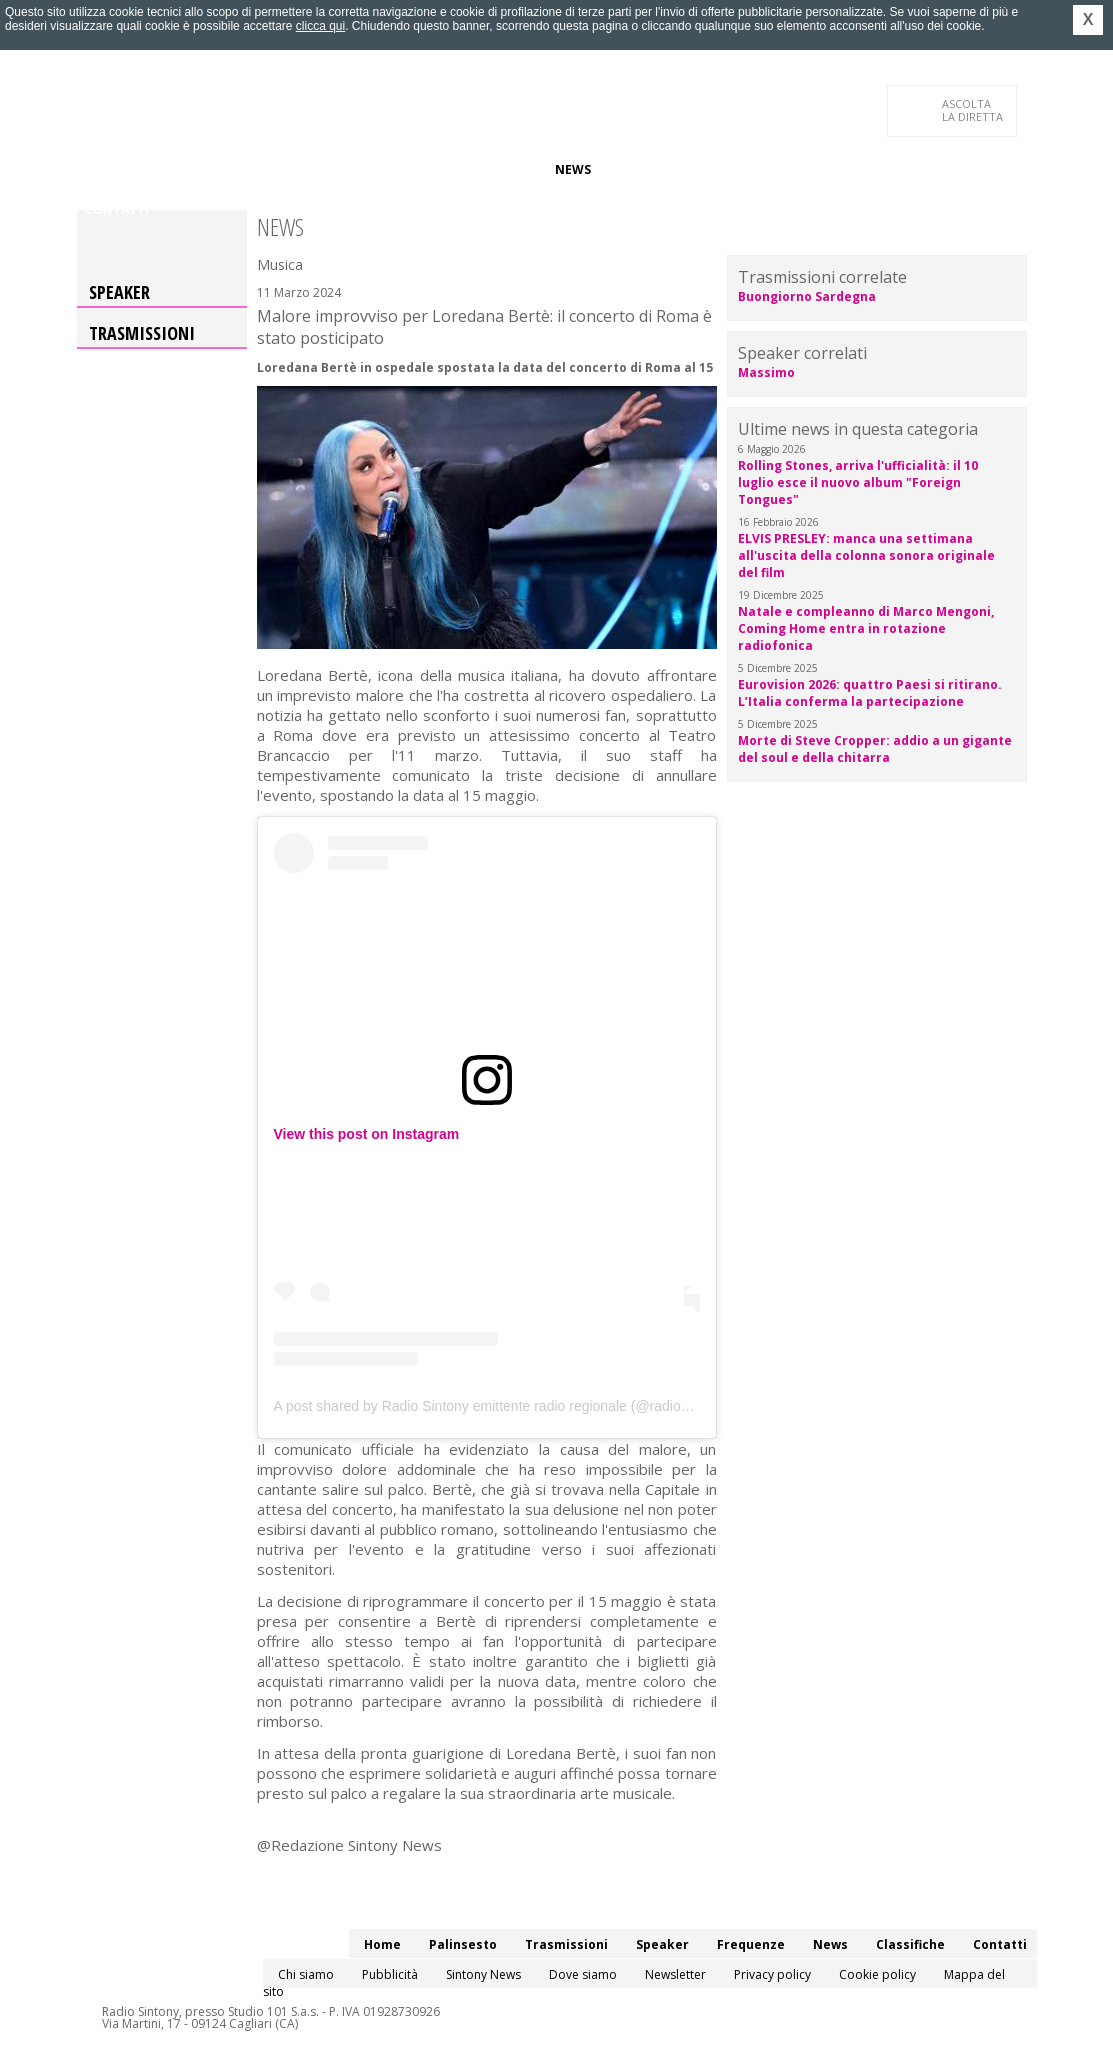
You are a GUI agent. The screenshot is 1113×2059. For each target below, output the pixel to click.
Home (103, 169)
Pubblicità (390, 1974)
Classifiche (645, 169)
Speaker (423, 169)
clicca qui (320, 26)
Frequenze (502, 169)
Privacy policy (772, 1974)
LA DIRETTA (973, 110)
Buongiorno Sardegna (807, 296)
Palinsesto (176, 169)
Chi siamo (306, 1974)
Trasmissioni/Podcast (305, 169)
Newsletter (675, 1974)
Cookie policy (877, 1974)
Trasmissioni (142, 333)
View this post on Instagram (367, 1134)
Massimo (766, 372)
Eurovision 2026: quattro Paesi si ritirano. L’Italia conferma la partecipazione (870, 693)
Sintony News (483, 1974)
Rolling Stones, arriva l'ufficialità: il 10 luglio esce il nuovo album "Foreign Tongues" (858, 482)
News (573, 169)
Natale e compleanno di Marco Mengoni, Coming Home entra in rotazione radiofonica (866, 628)
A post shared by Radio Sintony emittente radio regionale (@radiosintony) (502, 1406)
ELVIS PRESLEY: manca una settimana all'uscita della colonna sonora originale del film (866, 555)
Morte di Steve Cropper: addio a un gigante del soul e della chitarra (875, 749)
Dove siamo (583, 1974)
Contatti (117, 209)
